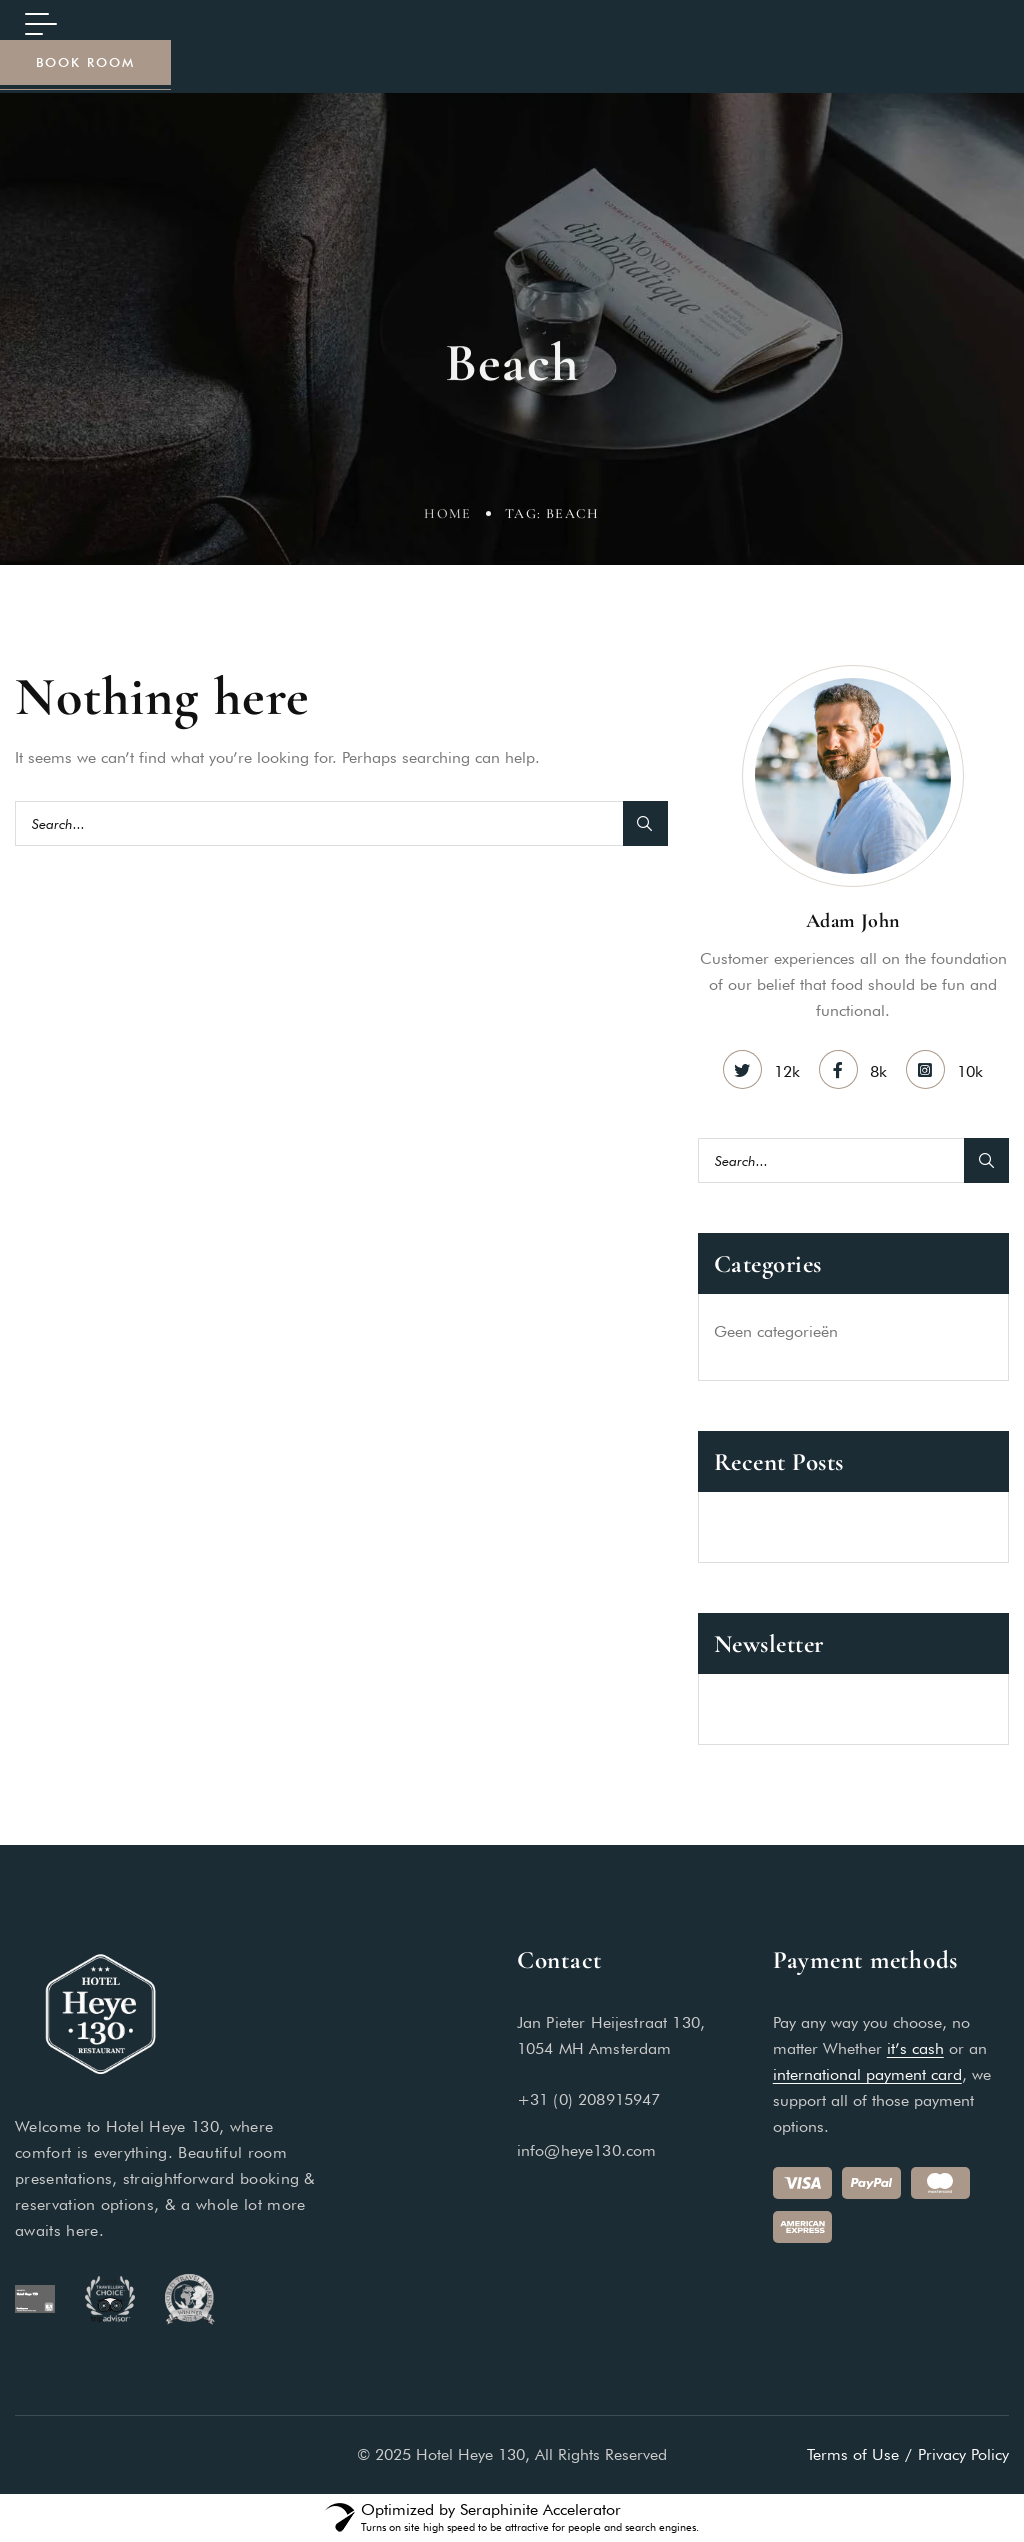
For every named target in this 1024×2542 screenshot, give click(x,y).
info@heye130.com (587, 2150)
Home (448, 516)
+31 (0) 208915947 (589, 2099)
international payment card (867, 2074)
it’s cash (915, 2048)
